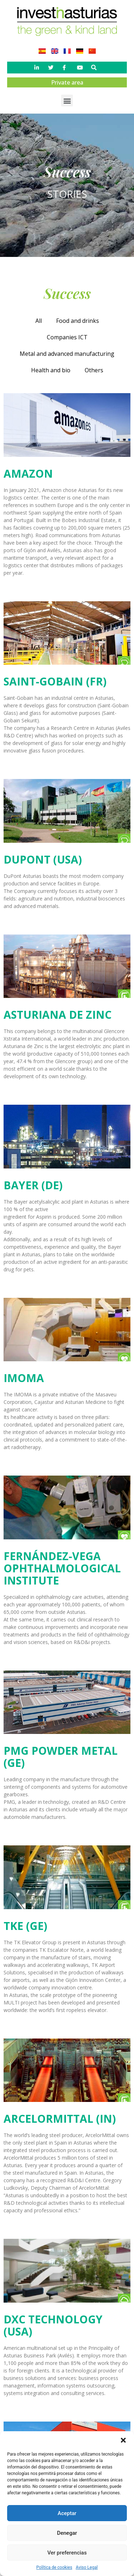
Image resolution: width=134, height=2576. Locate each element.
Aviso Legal (87, 2567)
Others (94, 370)
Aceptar (67, 2513)
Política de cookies (54, 2567)
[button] (123, 2440)
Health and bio (50, 370)
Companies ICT (67, 337)
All (38, 321)
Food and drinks (77, 321)
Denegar (67, 2533)
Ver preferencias (66, 2552)
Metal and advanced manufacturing (67, 354)
